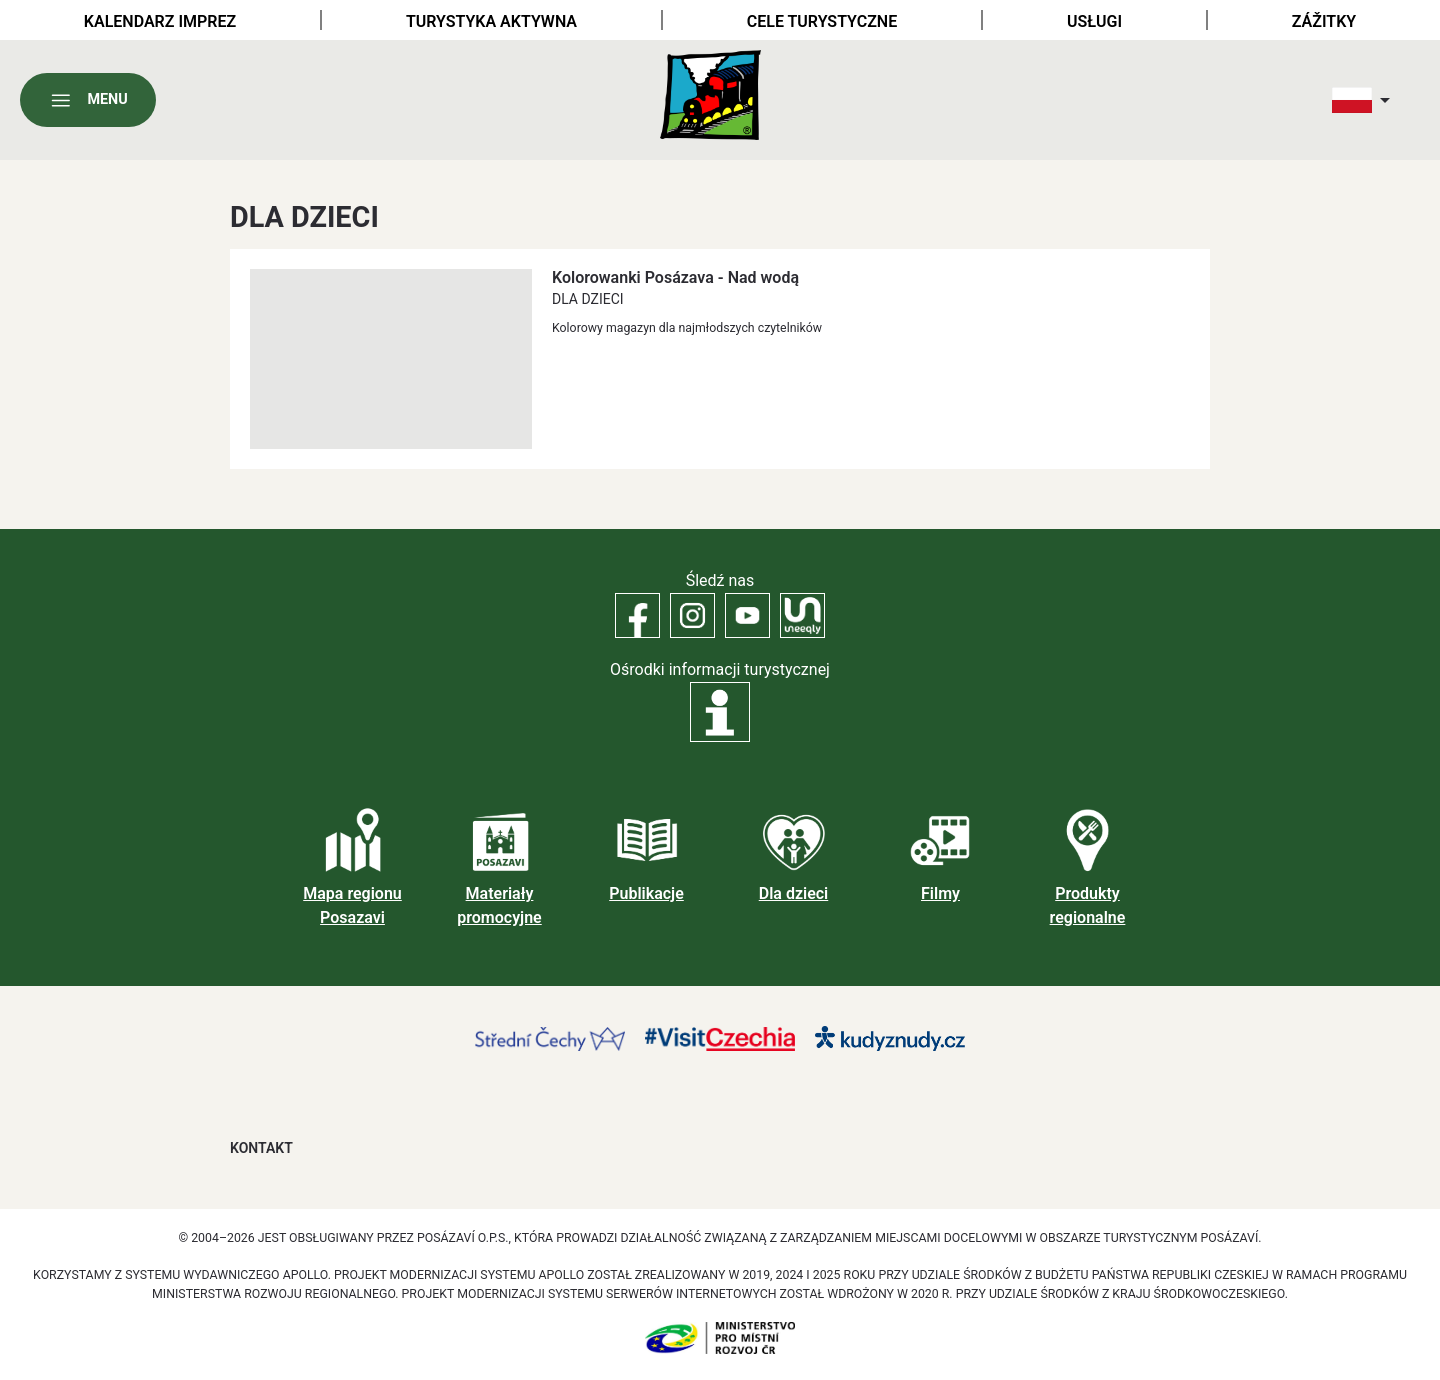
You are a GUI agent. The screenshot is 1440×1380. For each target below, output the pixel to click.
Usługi (1094, 21)
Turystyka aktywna (491, 21)
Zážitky (1324, 21)
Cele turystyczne (822, 21)
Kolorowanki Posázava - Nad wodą (675, 277)
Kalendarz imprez (160, 21)
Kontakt (261, 1148)
